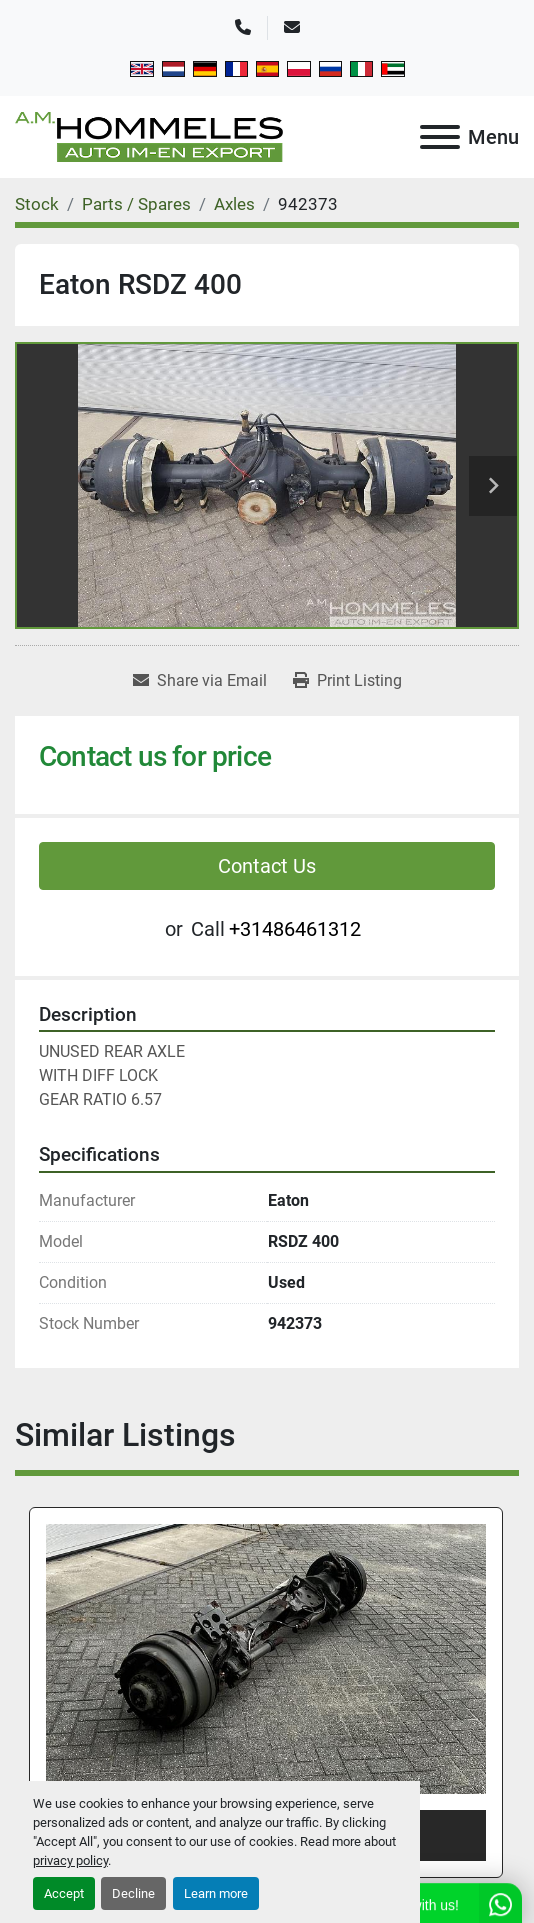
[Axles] (234, 204)
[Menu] (440, 137)
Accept (64, 1893)
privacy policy (70, 1860)
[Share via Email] (200, 681)
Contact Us (267, 866)
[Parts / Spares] (136, 204)
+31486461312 (295, 929)
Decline (133, 1893)
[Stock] (37, 204)
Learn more (216, 1893)
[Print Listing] (347, 681)
